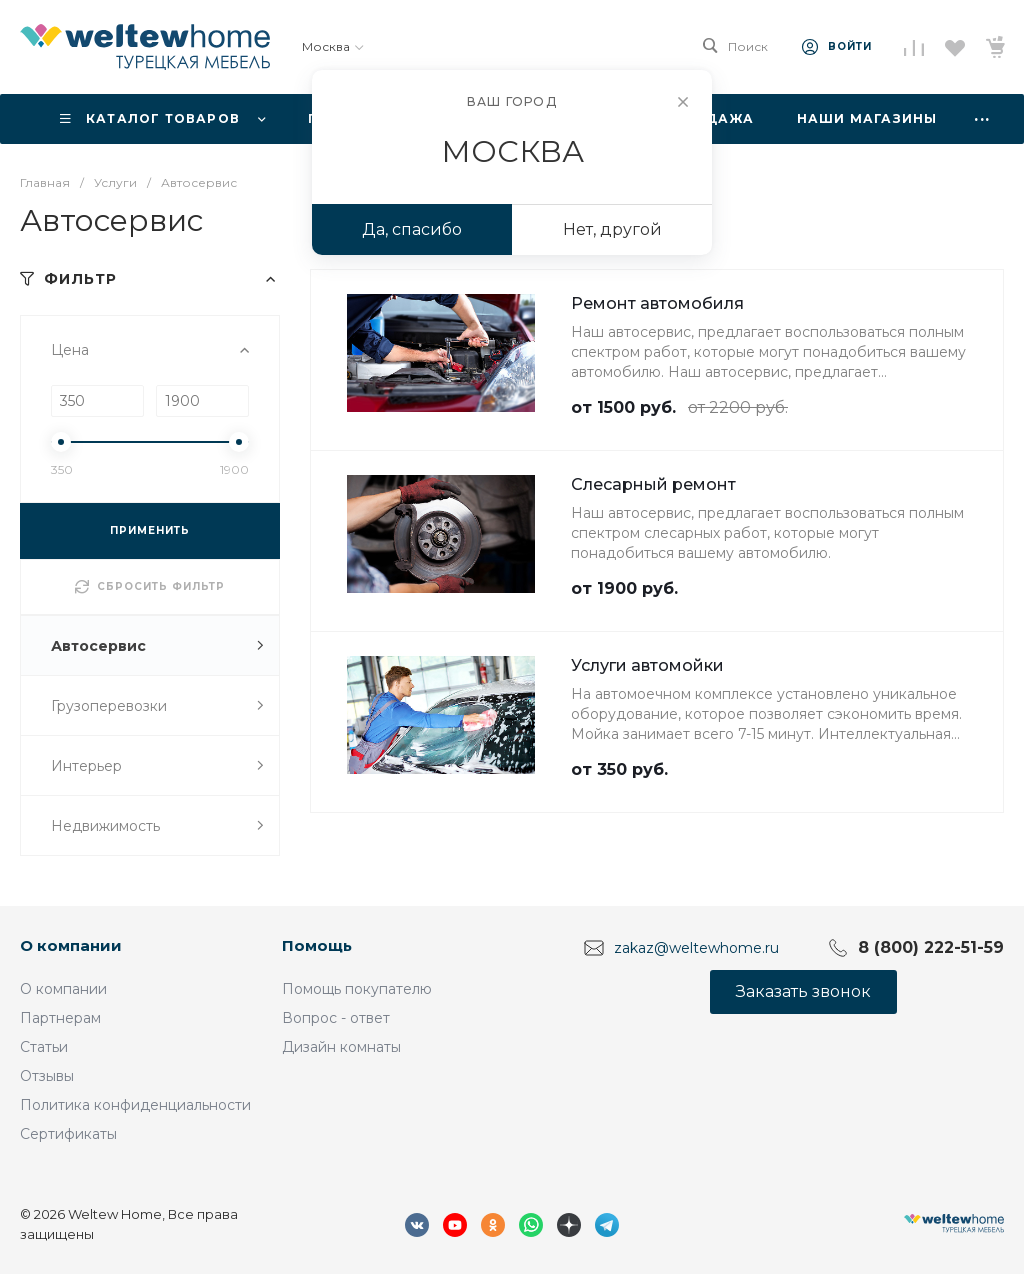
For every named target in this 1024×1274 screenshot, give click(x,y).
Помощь (317, 945)
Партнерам (60, 1018)
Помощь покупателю (357, 989)
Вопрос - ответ (336, 1018)
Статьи (44, 1047)
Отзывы (47, 1076)
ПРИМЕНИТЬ (150, 530)
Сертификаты (68, 1134)
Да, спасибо (412, 229)
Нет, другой (612, 229)
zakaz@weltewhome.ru (696, 948)
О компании (71, 945)
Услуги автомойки (647, 665)
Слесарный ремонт (653, 484)
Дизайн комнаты (341, 1047)
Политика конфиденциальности (135, 1105)
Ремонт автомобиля (657, 303)
